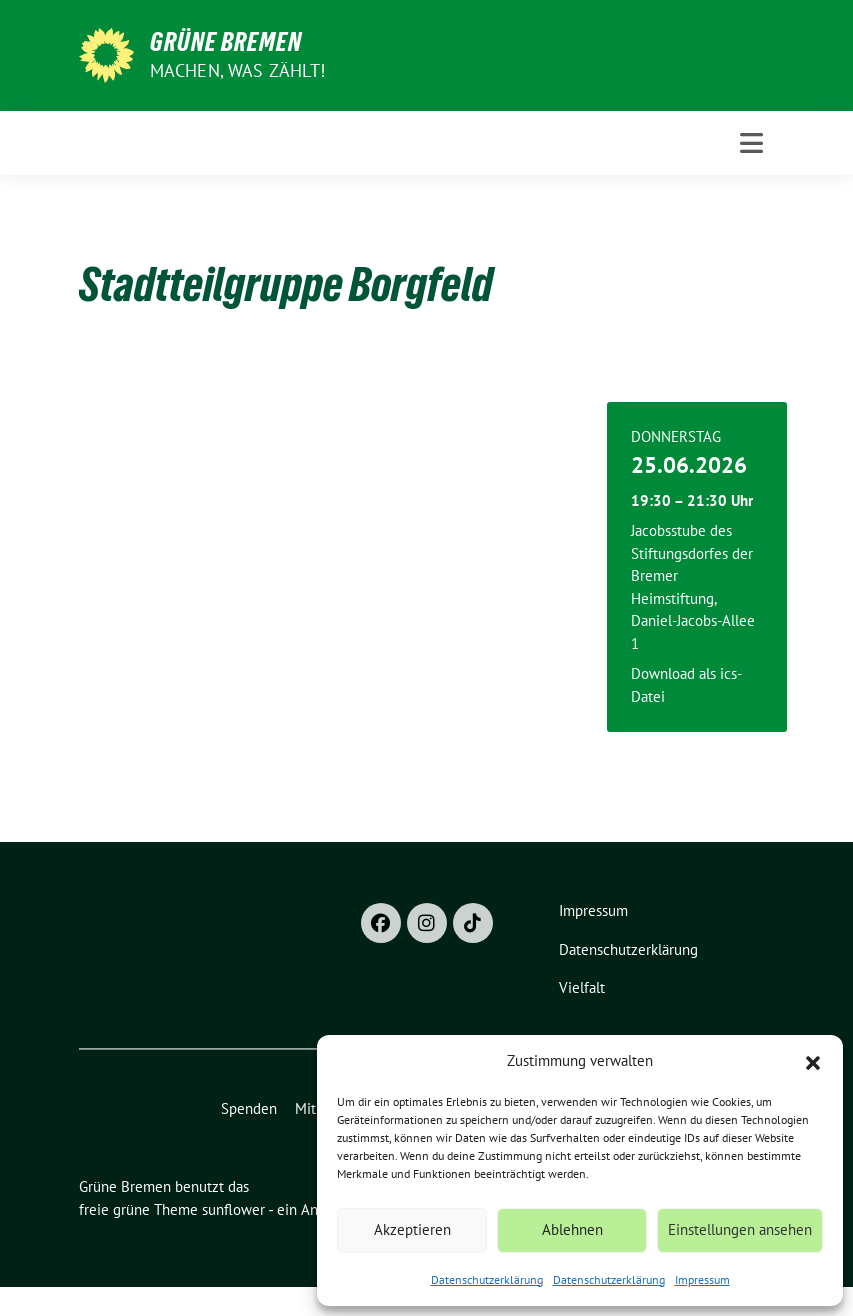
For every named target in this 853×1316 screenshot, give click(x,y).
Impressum (702, 1279)
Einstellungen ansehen (740, 1229)
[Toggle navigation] (751, 143)
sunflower (233, 1209)
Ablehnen (572, 1229)
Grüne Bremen (226, 42)
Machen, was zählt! (238, 70)
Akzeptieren (412, 1229)
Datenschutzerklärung (487, 1279)
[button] (813, 1061)
